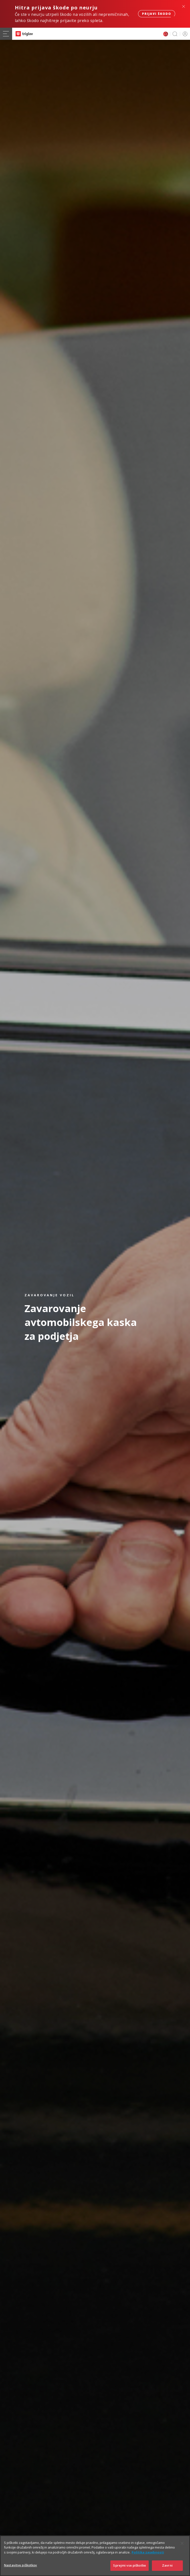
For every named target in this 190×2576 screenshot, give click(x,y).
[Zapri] (182, 2543)
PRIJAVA (185, 34)
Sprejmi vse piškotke (129, 2565)
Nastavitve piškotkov (20, 2565)
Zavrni (167, 2565)
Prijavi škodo (156, 14)
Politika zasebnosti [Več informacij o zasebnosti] (148, 2552)
